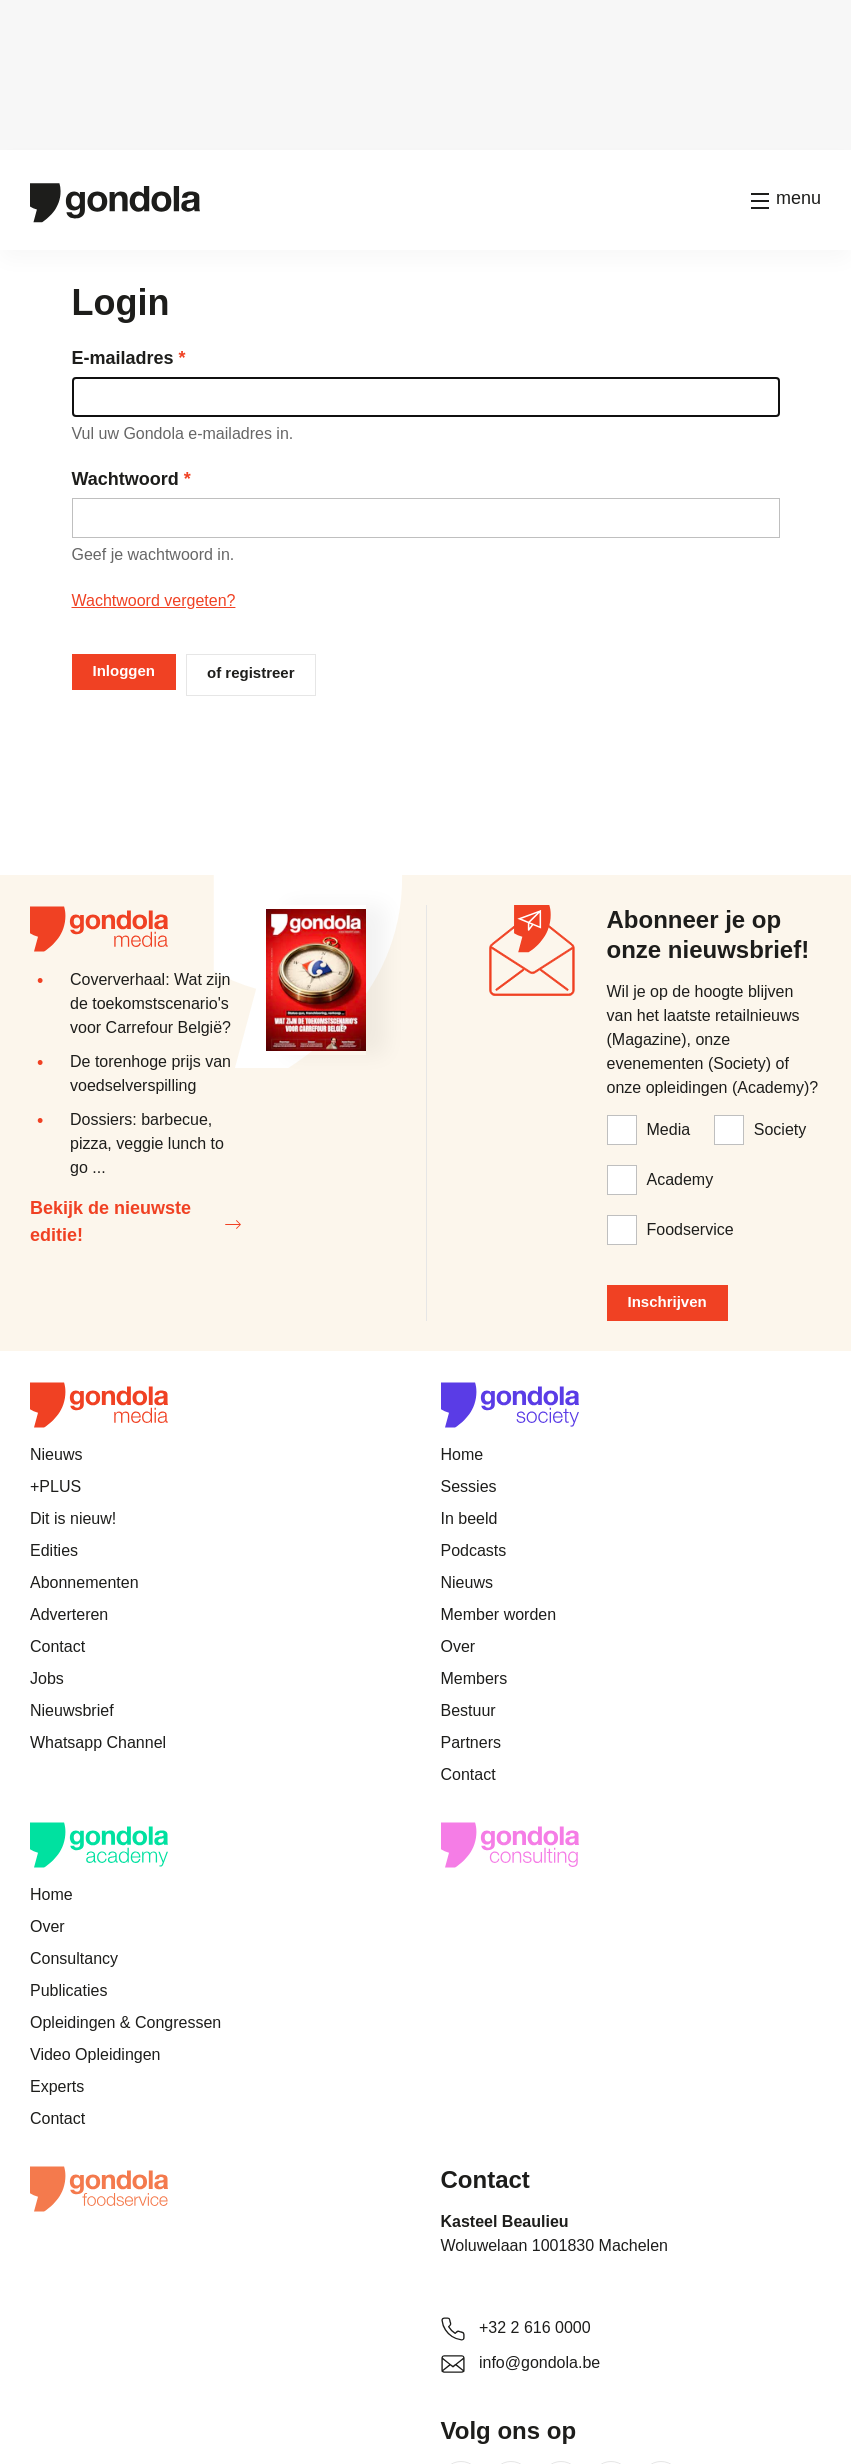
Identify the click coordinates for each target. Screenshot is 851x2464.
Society (780, 1129)
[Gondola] (115, 201)
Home (462, 1454)
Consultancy (74, 1958)
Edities (54, 1550)
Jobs (47, 1678)
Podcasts (474, 1550)
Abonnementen (84, 1582)
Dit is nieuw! (73, 1518)
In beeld (469, 1518)
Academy (680, 1179)
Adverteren (69, 1614)
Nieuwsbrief (72, 1710)
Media (669, 1129)
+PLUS (55, 1486)
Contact (57, 1646)
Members (474, 1678)
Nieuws (56, 1454)
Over (458, 1646)
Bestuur (468, 1710)
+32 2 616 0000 (535, 2327)
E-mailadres (123, 358)
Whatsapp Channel (98, 1742)
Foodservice (690, 1229)
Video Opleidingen (95, 2054)
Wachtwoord (125, 479)
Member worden (499, 1614)
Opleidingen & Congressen (125, 2022)
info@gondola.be (539, 2362)
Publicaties (68, 1990)
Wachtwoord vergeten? (154, 600)
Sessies (469, 1486)
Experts (57, 2086)
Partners (471, 1742)
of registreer (251, 672)
